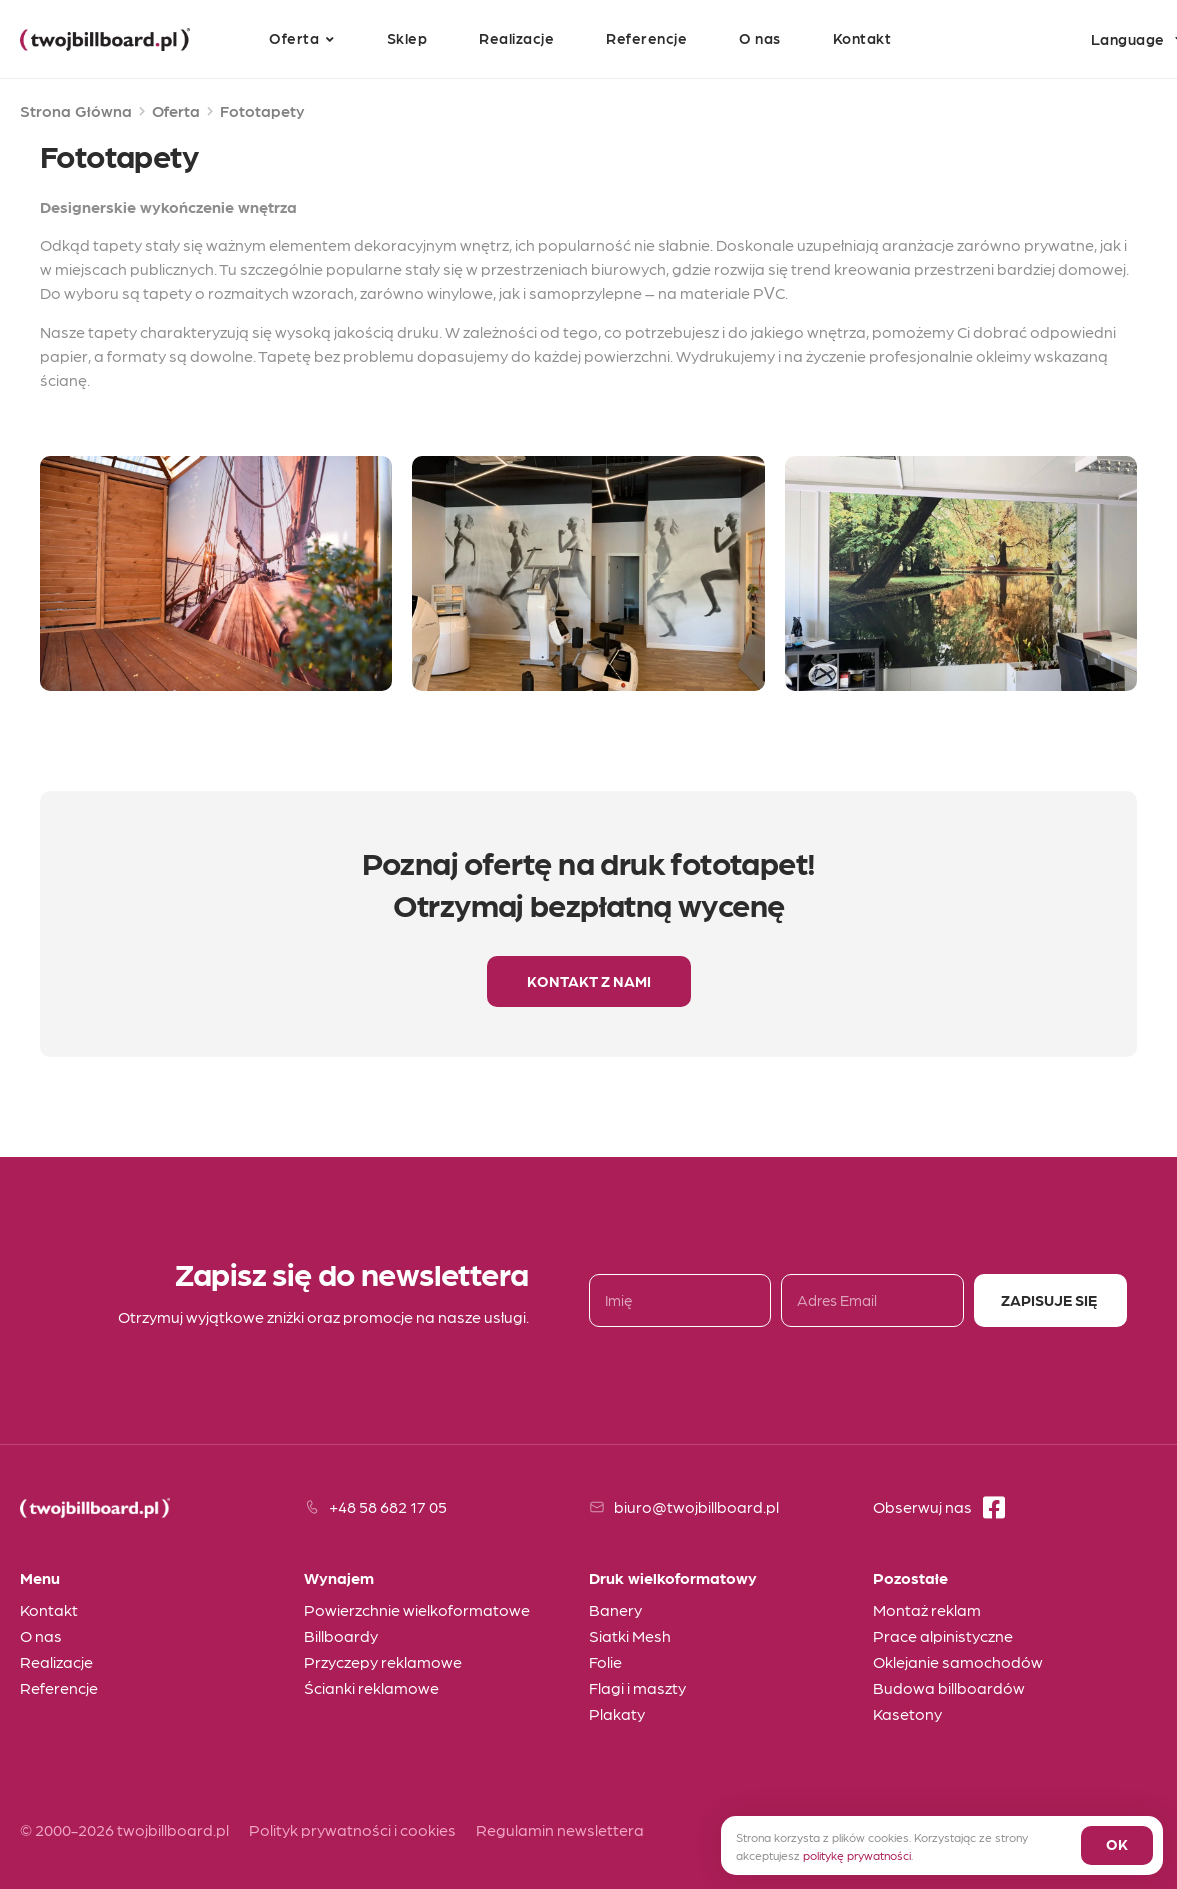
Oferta (176, 110)
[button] (589, 981)
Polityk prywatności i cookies (352, 1829)
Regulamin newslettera (560, 1829)
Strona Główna (76, 110)
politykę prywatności (857, 1855)
